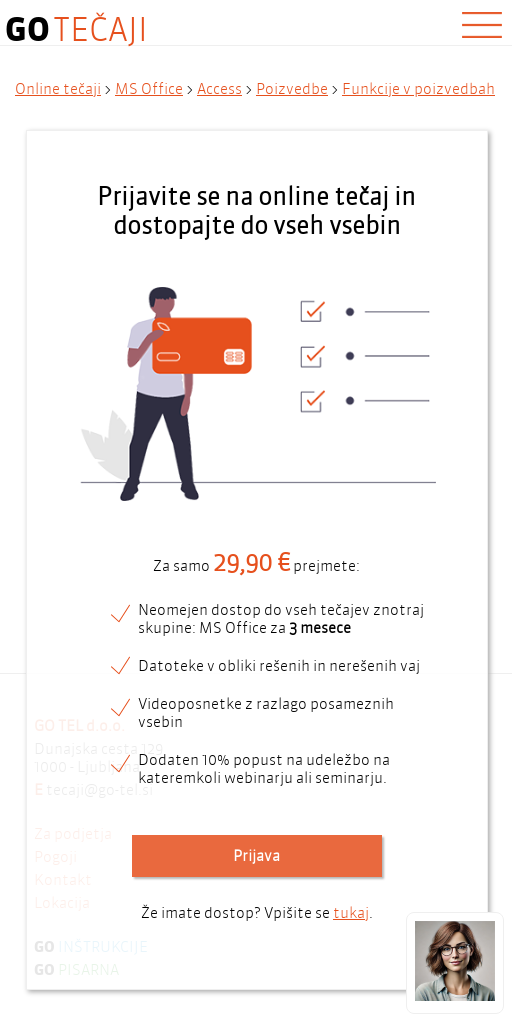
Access (219, 89)
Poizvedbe (292, 89)
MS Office (149, 89)
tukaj (351, 913)
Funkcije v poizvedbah (418, 89)
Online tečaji (58, 89)
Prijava (256, 856)
